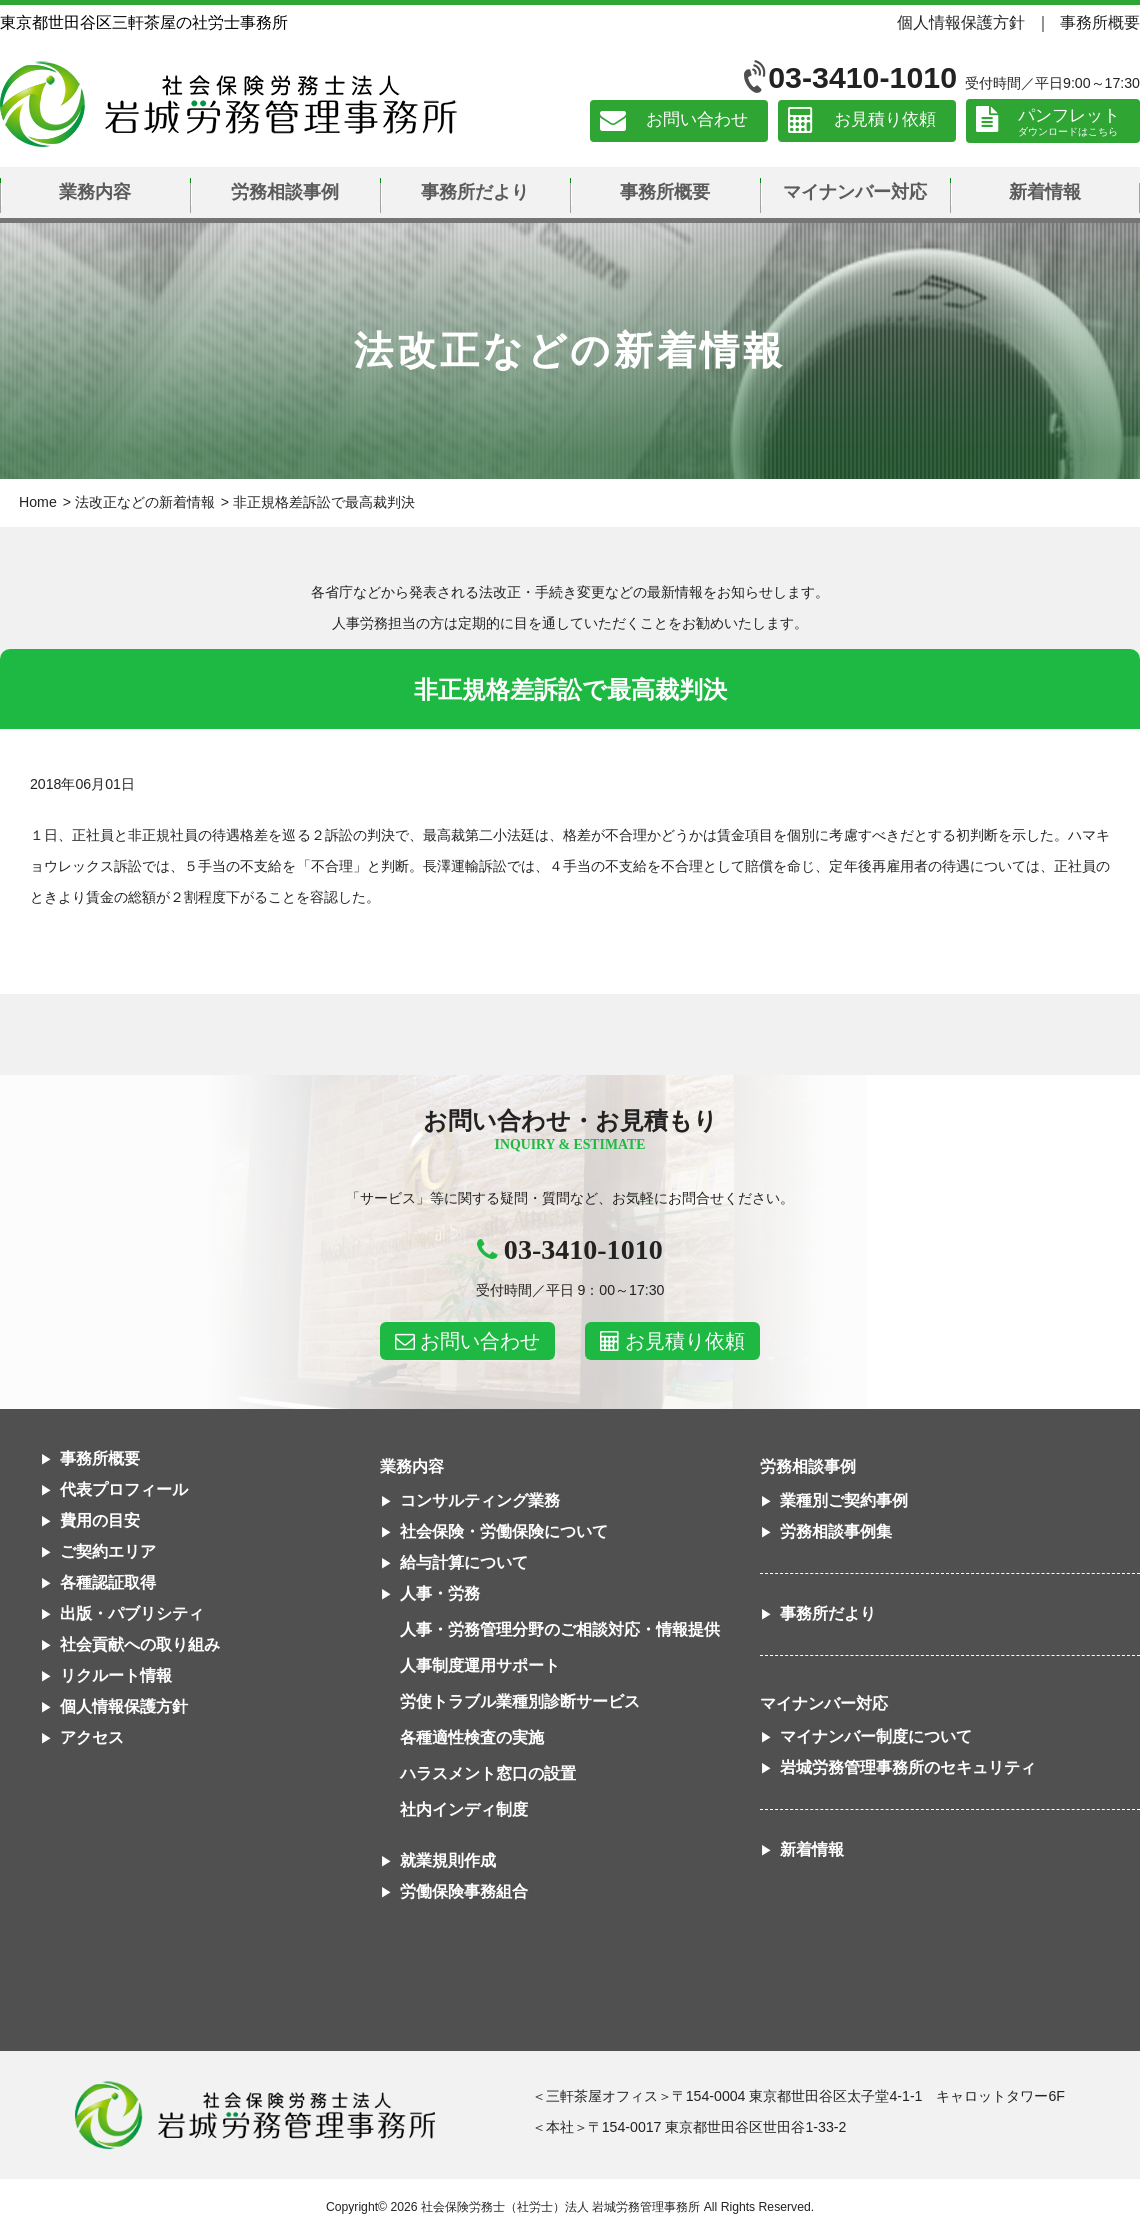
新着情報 (1045, 192)
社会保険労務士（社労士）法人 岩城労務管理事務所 (560, 2207)
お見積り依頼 (885, 120)
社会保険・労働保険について (504, 1531)
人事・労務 (440, 1593)
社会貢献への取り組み (140, 1644)
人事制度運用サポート (480, 1665)
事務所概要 (1100, 22)
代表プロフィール (124, 1489)
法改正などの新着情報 (145, 502)
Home (38, 502)
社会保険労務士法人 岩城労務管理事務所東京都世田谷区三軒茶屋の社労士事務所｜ (255, 2115)
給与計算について (464, 1562)
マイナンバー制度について (876, 1736)
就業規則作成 (448, 1860)
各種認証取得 (108, 1582)
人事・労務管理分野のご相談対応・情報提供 (560, 1629)
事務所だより (475, 192)
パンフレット (1069, 115)
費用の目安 (100, 1520)
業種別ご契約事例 (844, 1500)
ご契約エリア (108, 1551)
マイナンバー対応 (855, 192)
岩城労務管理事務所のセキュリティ (908, 1767)
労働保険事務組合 (464, 1891)
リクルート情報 (116, 1675)
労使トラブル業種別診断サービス (520, 1701)
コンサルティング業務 (480, 1500)
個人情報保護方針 (961, 22)
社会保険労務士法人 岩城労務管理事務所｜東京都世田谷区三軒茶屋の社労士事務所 (228, 104)
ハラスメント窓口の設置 (488, 1773)
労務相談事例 (285, 192)
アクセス (92, 1737)
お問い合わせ (697, 120)
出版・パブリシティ (132, 1613)
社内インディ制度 (464, 1809)
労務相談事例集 (836, 1531)
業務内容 (95, 192)
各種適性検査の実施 (472, 1737)
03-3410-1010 (862, 77)
